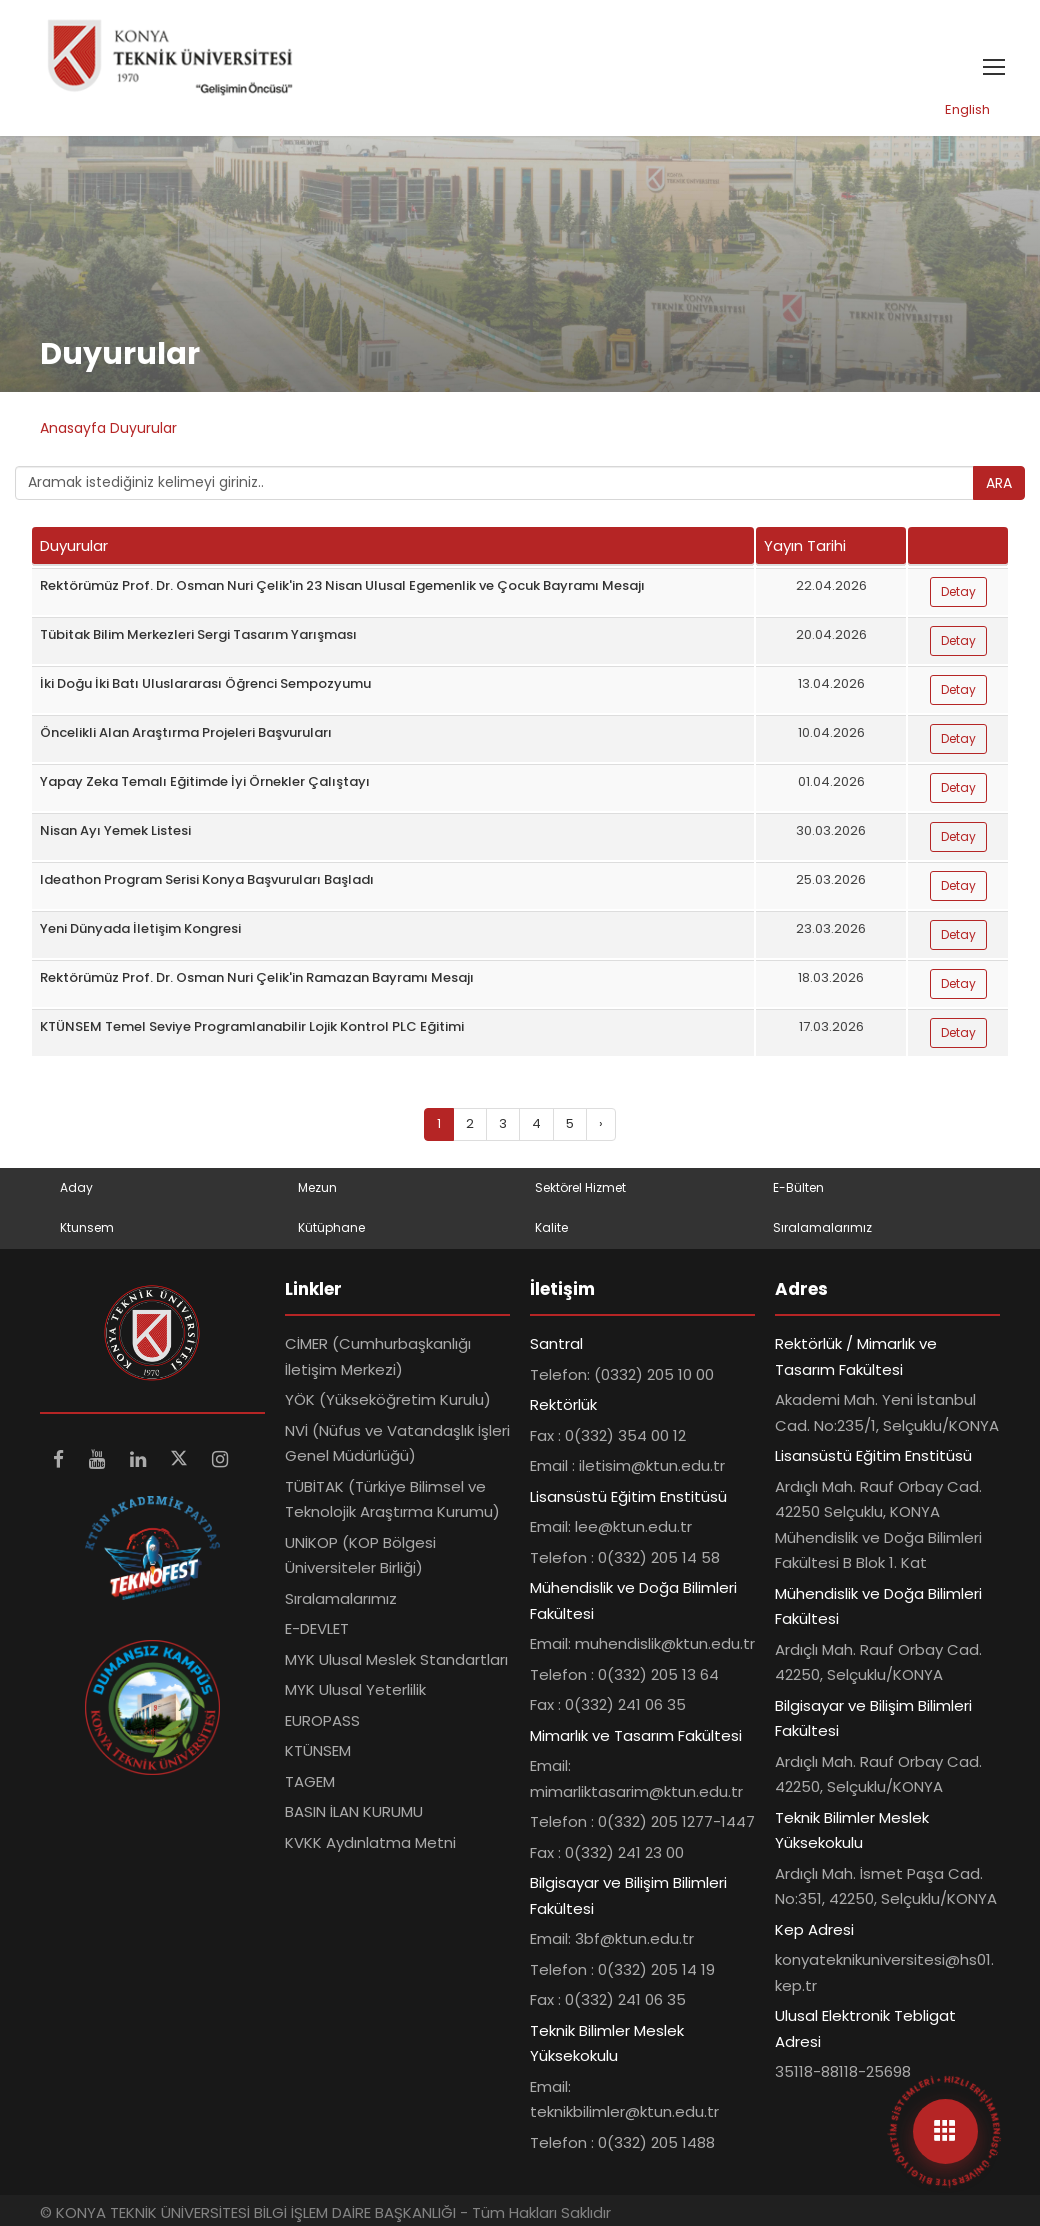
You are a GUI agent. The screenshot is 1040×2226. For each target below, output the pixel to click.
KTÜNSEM (318, 1750)
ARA (999, 483)
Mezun (317, 1187)
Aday (76, 1187)
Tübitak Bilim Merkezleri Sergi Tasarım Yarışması (198, 634)
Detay (958, 591)
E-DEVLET (317, 1628)
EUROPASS (322, 1720)
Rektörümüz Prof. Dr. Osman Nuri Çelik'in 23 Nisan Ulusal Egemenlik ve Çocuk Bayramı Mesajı (342, 585)
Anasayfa (75, 428)
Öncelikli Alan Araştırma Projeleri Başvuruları (186, 732)
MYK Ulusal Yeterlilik (355, 1689)
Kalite (551, 1227)
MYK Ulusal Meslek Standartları (396, 1659)
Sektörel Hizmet (580, 1187)
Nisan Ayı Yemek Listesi (115, 830)
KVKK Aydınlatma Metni (370, 1842)
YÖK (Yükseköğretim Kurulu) (388, 1399)
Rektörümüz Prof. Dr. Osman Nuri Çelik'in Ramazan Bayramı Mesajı (257, 977)
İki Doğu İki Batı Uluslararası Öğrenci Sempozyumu (205, 683)
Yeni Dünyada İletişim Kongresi (140, 928)
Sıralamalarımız (822, 1227)
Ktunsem (87, 1227)
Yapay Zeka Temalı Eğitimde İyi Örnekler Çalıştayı (205, 781)
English (967, 109)
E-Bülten (798, 1187)
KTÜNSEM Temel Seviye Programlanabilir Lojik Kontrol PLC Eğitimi (252, 1026)
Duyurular (143, 428)
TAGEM (310, 1781)
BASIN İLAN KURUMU (354, 1811)
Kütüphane (331, 1227)
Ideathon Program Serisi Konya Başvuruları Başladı (207, 879)
